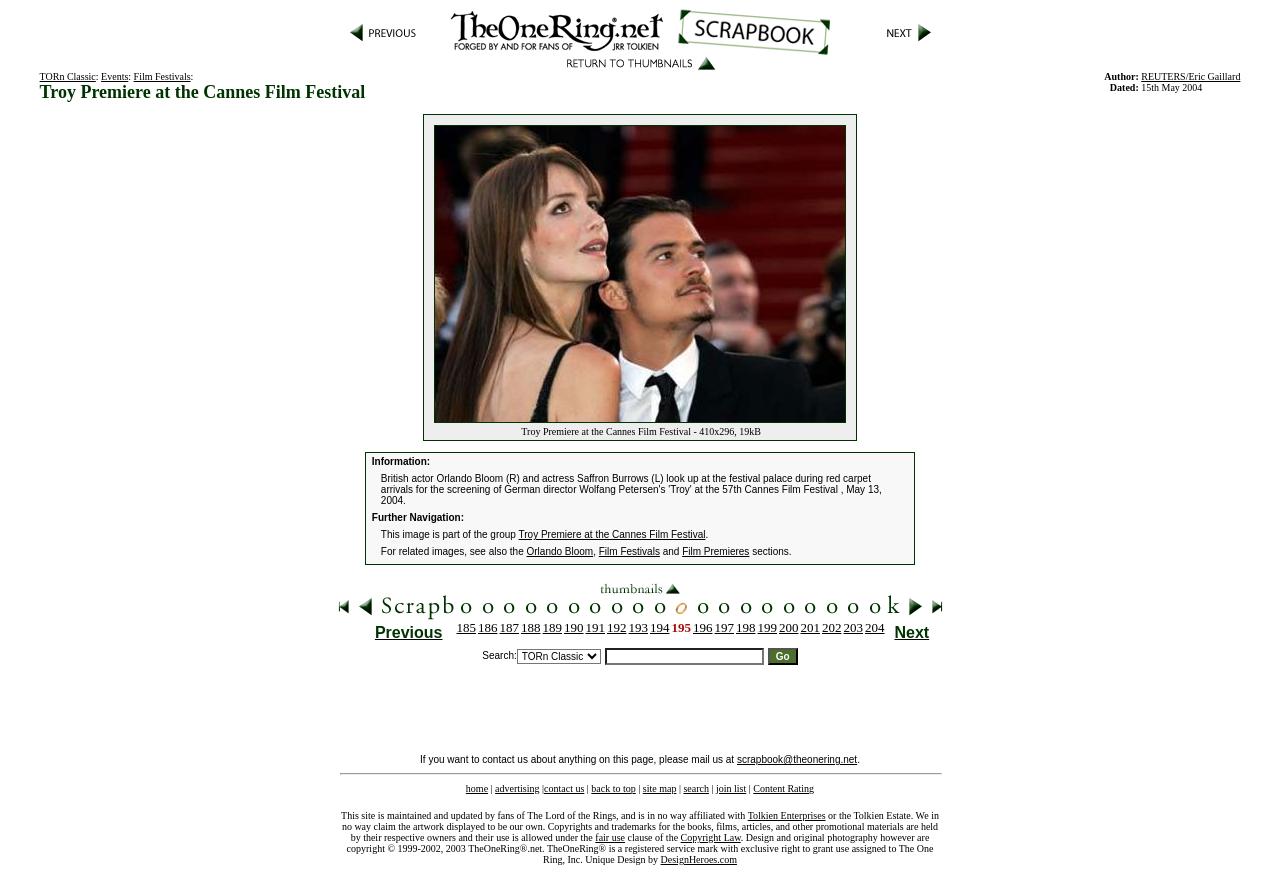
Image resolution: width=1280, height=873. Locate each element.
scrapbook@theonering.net (797, 759)
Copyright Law (711, 837)
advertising (517, 788)
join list (731, 788)
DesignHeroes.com (699, 859)
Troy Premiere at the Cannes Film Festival (612, 534)
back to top (613, 788)
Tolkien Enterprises (787, 815)
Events (114, 76)
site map (660, 788)
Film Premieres (715, 551)
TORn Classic (68, 76)
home (477, 788)
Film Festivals (162, 76)
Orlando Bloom (560, 551)
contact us (564, 788)
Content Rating (783, 788)
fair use (610, 837)
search (696, 788)
